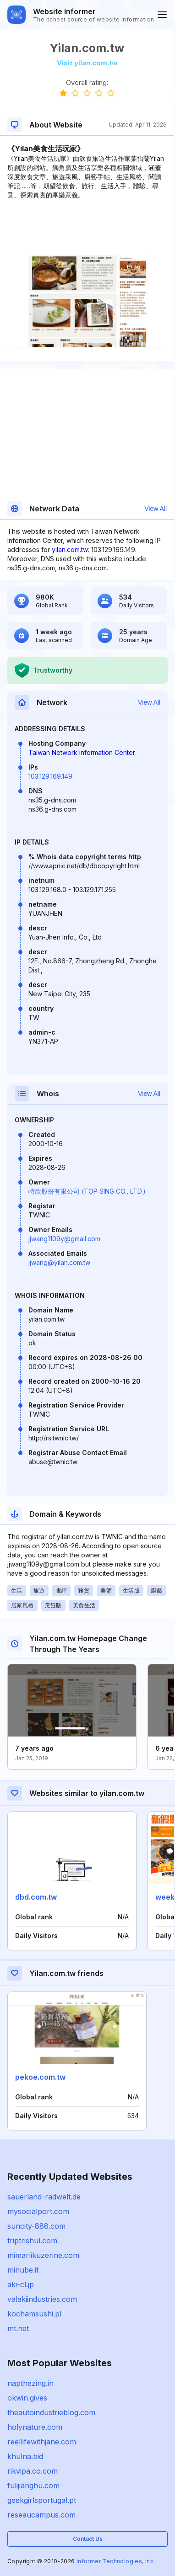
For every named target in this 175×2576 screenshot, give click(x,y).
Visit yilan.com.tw (87, 62)
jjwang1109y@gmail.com (64, 1239)
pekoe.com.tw (40, 2077)
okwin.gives (27, 2397)
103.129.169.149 (50, 776)
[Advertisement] (87, 227)
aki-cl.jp (20, 2284)
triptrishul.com (32, 2240)
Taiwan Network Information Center (81, 752)
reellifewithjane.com (41, 2441)
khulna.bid (25, 2456)
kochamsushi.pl (34, 2313)
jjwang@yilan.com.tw (59, 1262)
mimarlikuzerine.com (43, 2255)
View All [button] (155, 508)
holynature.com (34, 2427)
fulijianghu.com (33, 2485)
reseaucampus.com (41, 2514)
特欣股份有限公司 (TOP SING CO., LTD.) (87, 1191)
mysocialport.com (38, 2211)
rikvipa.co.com (32, 2470)
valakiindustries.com (42, 2299)
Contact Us (88, 2538)
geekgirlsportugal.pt (41, 2500)
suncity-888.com (36, 2226)
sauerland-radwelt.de (44, 2196)
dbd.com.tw (36, 1896)
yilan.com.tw (70, 549)
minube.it (22, 2269)
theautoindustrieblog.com (51, 2412)
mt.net (18, 2328)
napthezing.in (30, 2383)
